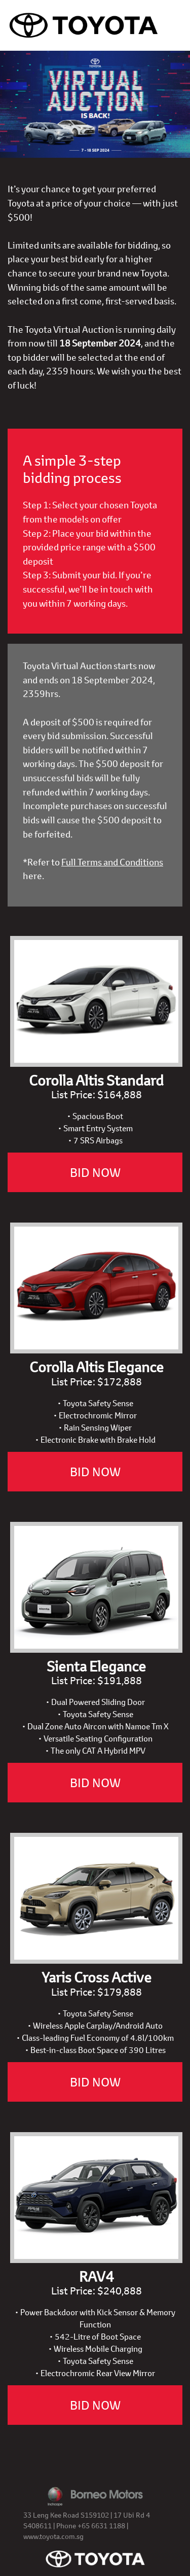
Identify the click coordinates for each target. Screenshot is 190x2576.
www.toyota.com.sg (53, 2536)
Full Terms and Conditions (112, 862)
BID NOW (95, 1172)
